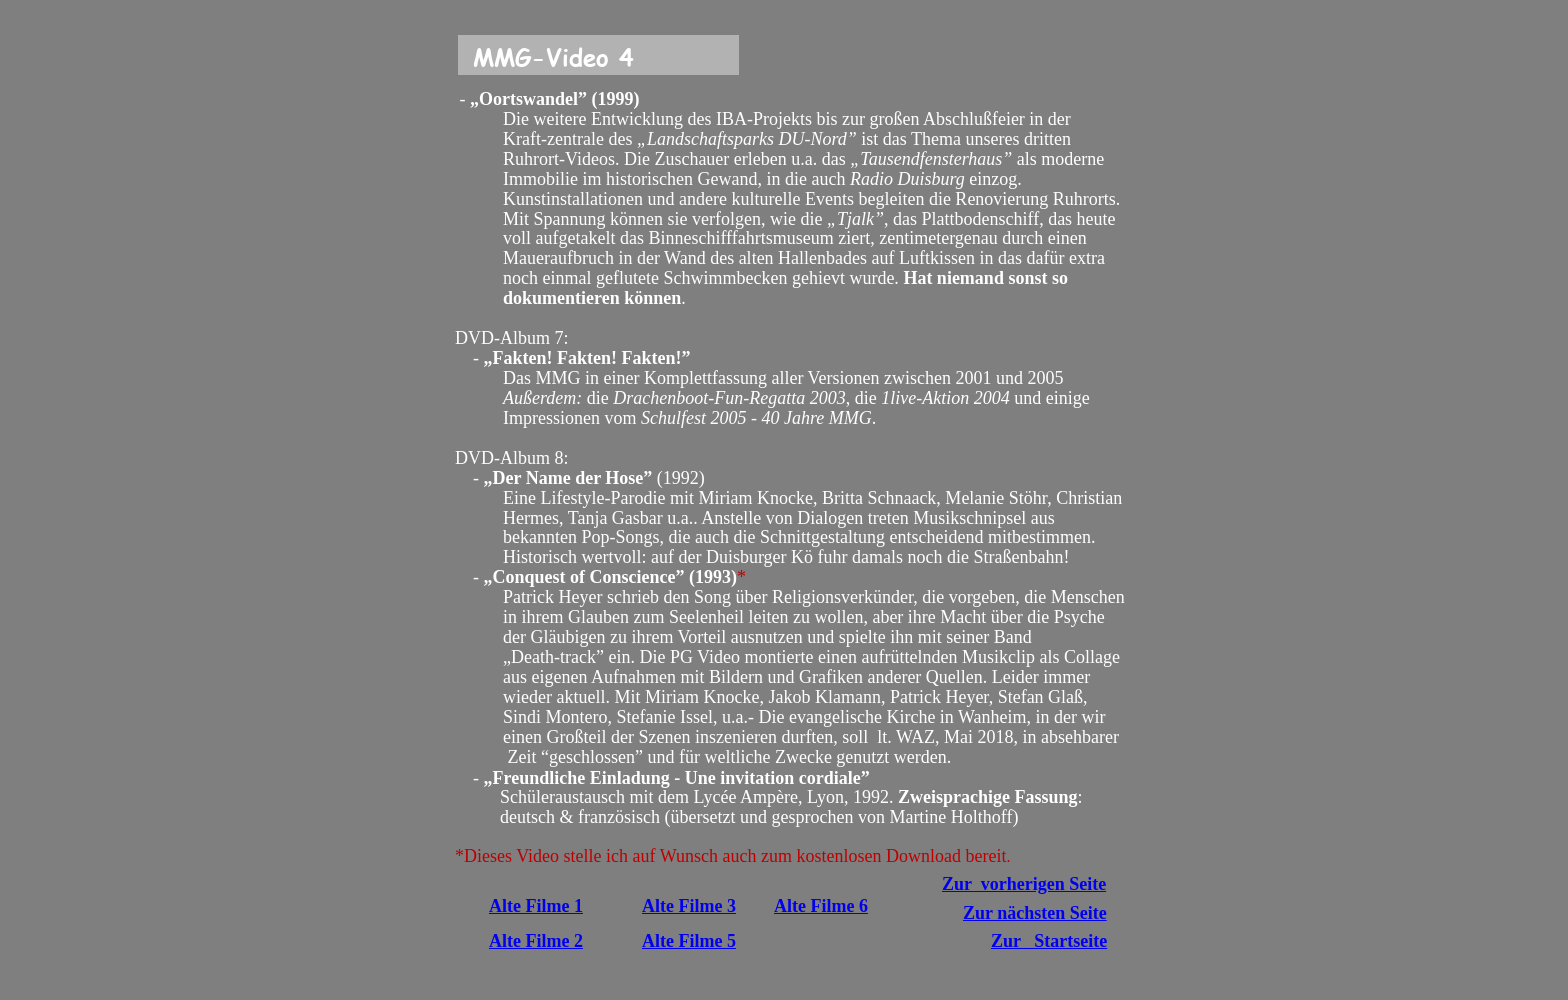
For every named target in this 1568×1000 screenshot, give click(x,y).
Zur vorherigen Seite (1024, 884)
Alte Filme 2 (536, 941)
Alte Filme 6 (821, 906)
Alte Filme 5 (689, 941)
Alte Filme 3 (689, 906)
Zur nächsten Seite (1035, 913)
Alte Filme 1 (536, 906)
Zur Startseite (1049, 941)
